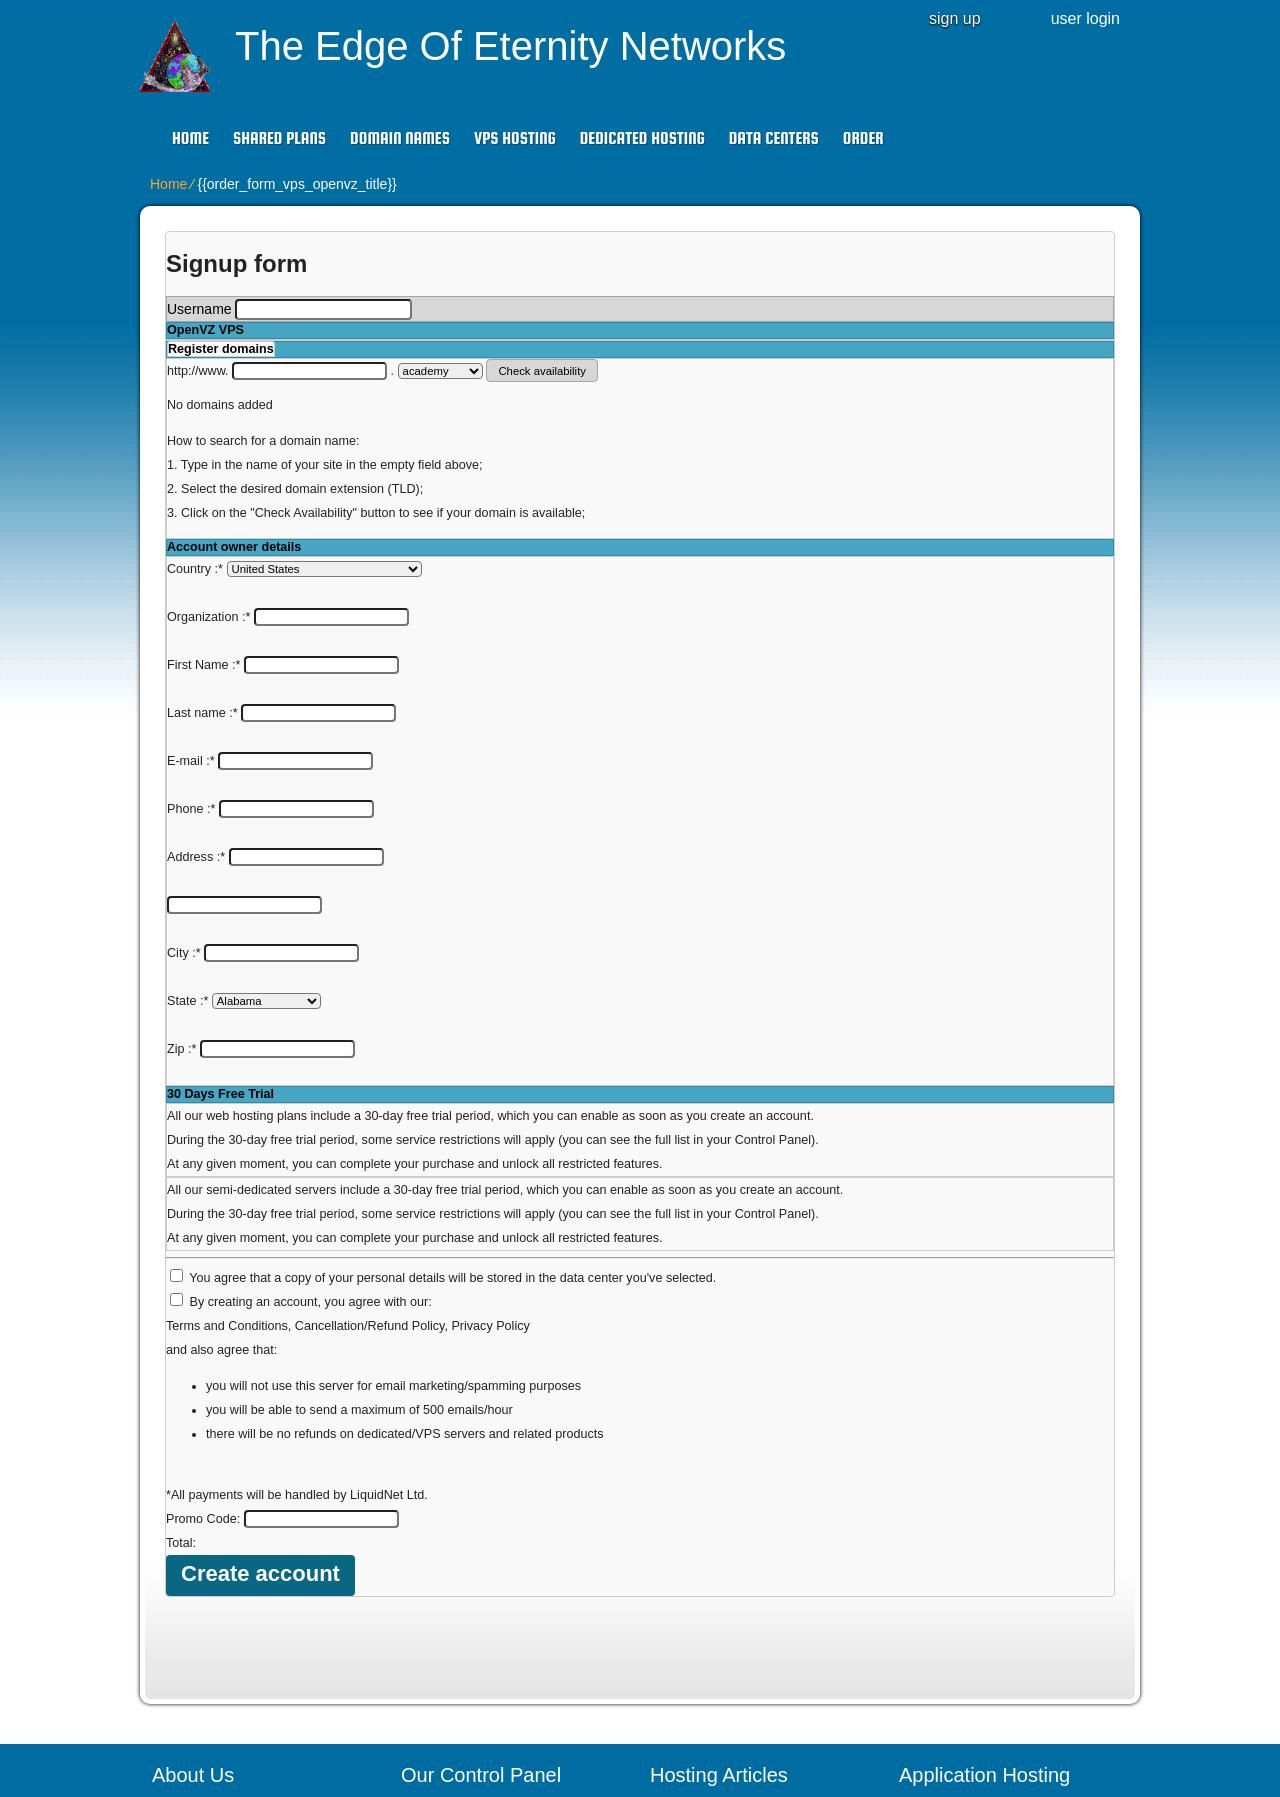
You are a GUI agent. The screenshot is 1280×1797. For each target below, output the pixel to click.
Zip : (261, 809)
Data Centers (774, 138)
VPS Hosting (515, 138)
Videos (188, 1669)
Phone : (270, 689)
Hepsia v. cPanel (468, 1585)
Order (863, 138)
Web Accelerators (470, 1697)
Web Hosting (705, 1641)
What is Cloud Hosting (734, 1669)
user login (1085, 18)
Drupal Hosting (960, 1669)
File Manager (457, 1641)
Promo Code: (282, 1255)
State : (244, 785)
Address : (275, 713)
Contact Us (201, 1613)
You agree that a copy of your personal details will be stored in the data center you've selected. (452, 1014)
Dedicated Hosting (642, 138)
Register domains (221, 349)
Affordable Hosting (722, 1697)
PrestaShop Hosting (976, 1585)
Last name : (281, 641)
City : (263, 761)
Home (190, 138)
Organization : (288, 593)
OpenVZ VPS (205, 330)
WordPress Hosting (974, 1557)
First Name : (283, 617)
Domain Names (400, 138)
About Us (196, 1557)
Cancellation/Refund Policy (370, 1062)
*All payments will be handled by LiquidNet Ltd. (297, 1231)
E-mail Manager (465, 1669)
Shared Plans (279, 138)
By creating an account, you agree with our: (311, 1038)
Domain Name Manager (739, 1613)
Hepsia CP (449, 1557)
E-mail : (270, 665)
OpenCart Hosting (970, 1613)
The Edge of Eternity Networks (510, 46)
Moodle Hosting (962, 1697)
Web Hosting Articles (729, 1557)
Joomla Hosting (962, 1641)
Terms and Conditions (227, 1062)
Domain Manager (469, 1613)
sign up (955, 18)
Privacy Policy (490, 1062)
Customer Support (224, 1641)
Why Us (191, 1585)
